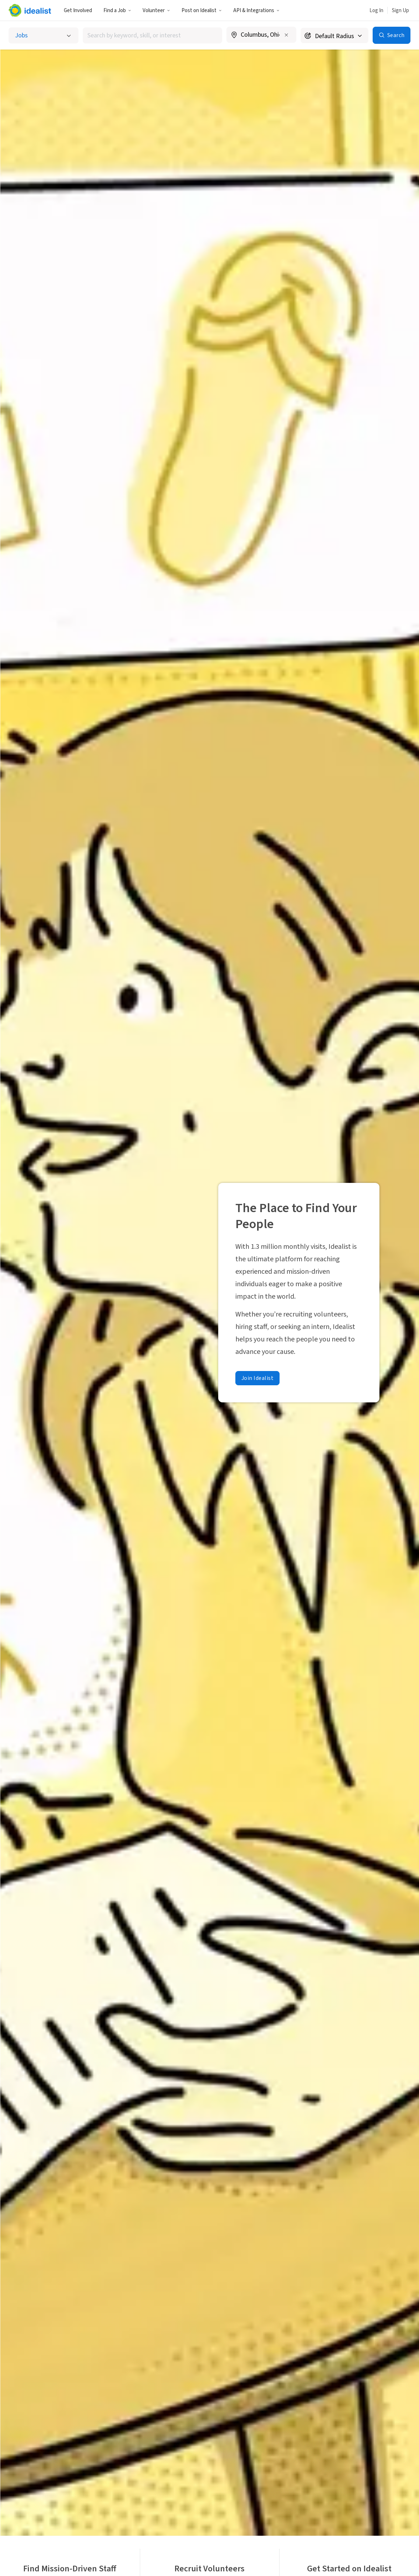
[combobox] (152, 35)
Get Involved (78, 10)
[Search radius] (334, 35)
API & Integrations (256, 10)
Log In (376, 10)
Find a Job (117, 10)
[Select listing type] (43, 35)
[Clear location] (286, 35)
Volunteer (156, 10)
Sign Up (400, 10)
